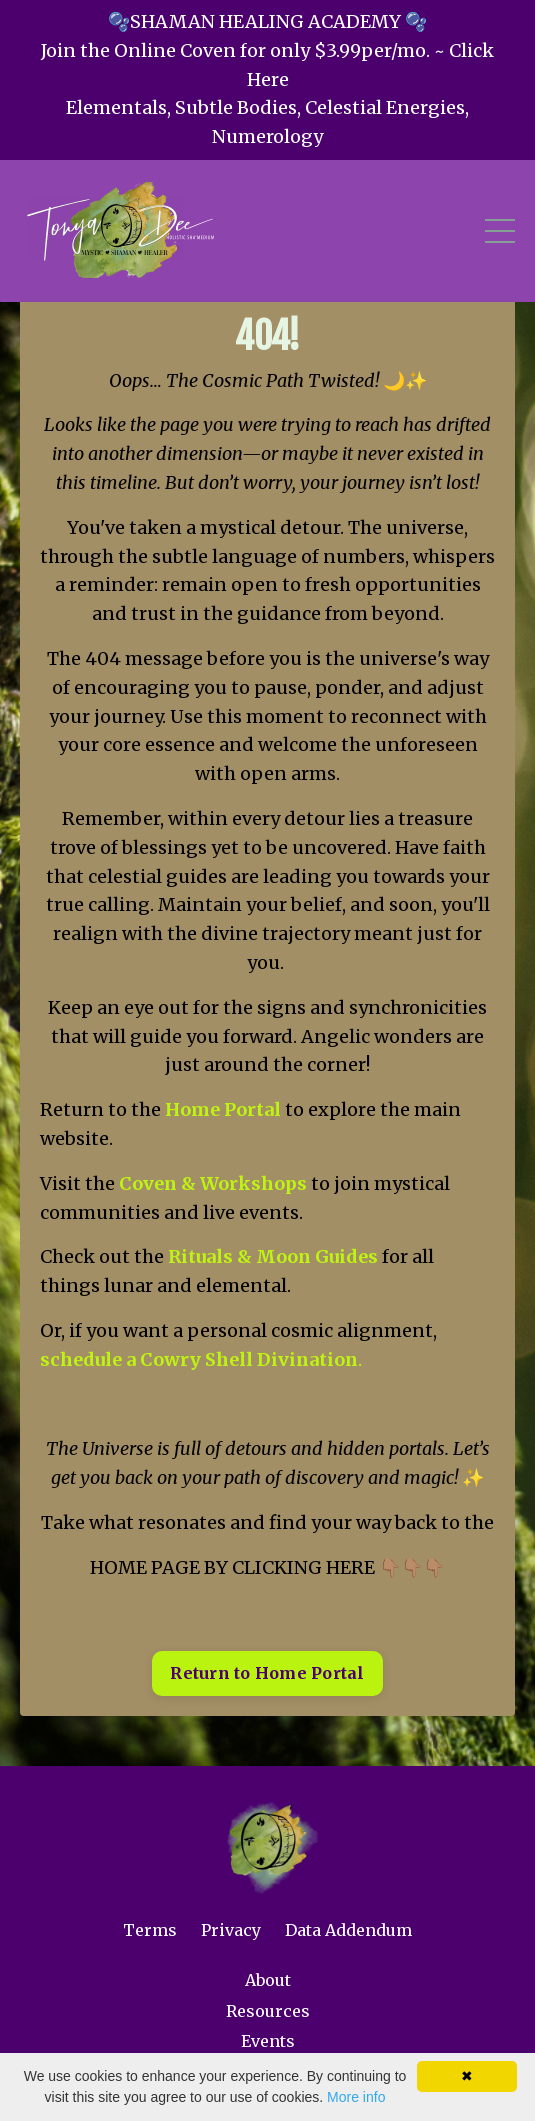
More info (356, 2097)
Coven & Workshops (213, 1183)
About (268, 1980)
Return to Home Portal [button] (267, 1673)
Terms (150, 1930)
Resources (268, 2011)
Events (268, 2041)
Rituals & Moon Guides (273, 1256)
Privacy (231, 1930)
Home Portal (223, 1109)
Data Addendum (348, 1930)
